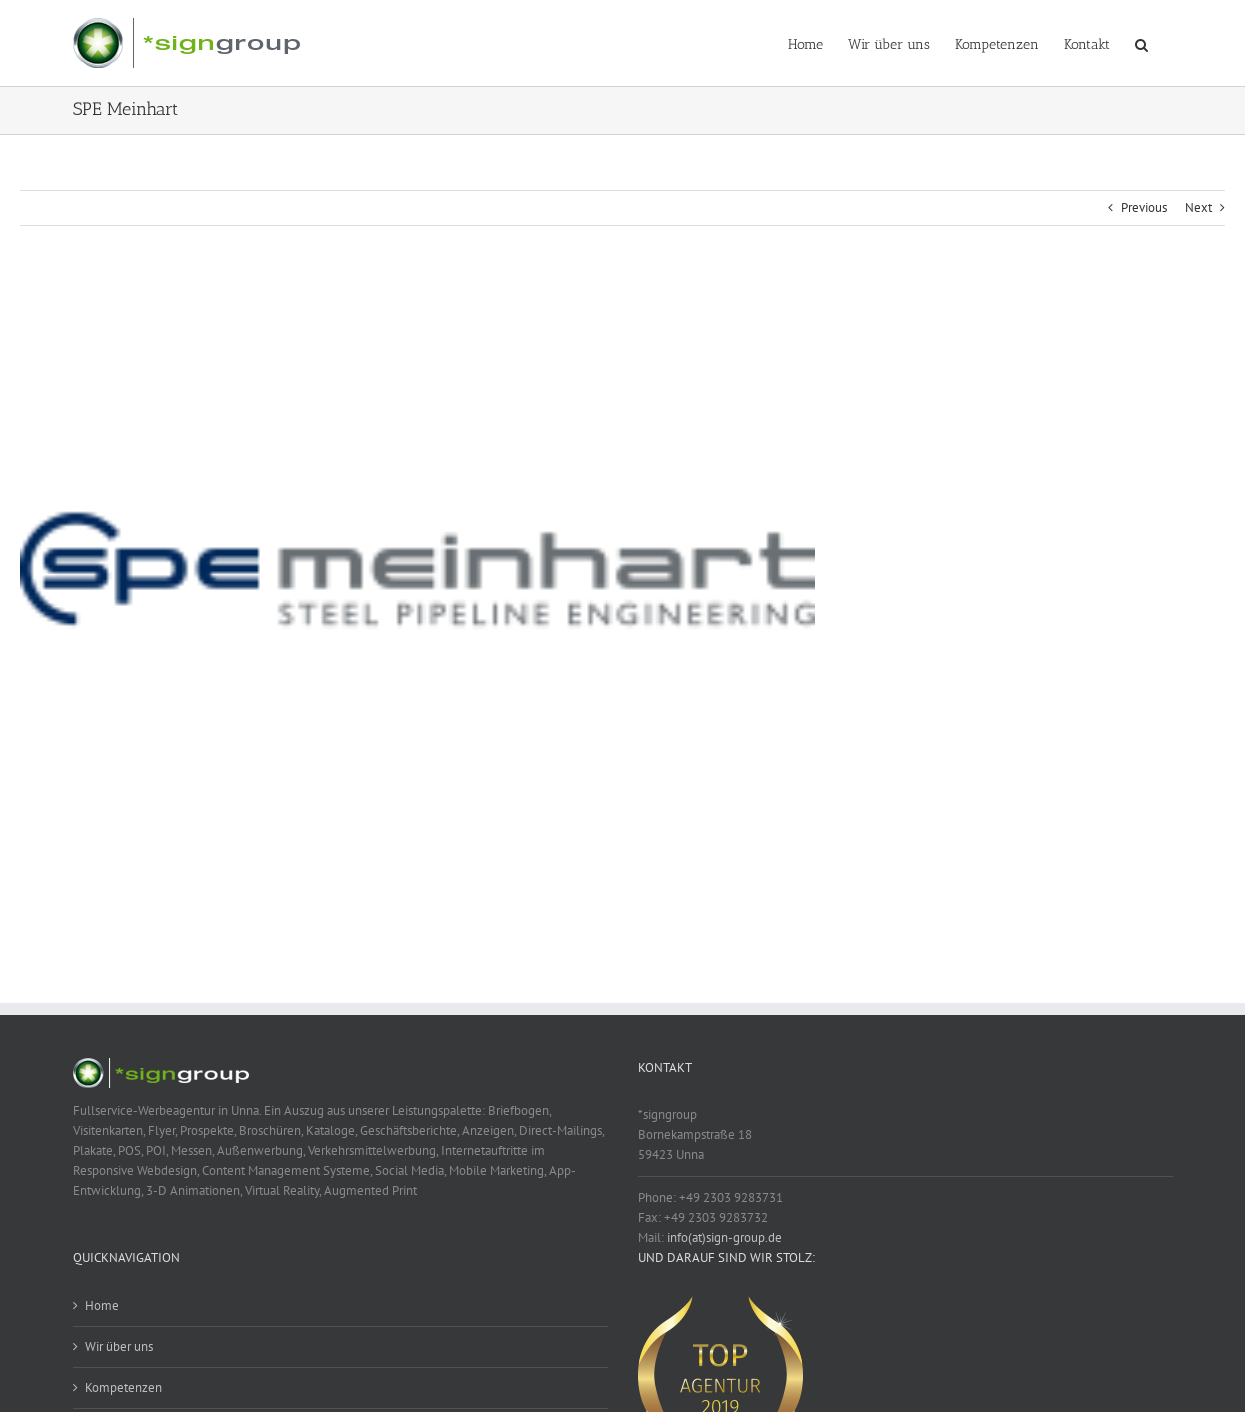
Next (1198, 207)
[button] (1141, 43)
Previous (1144, 207)
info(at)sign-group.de (724, 1237)
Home (102, 1305)
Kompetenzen (123, 1387)
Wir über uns (119, 1346)
